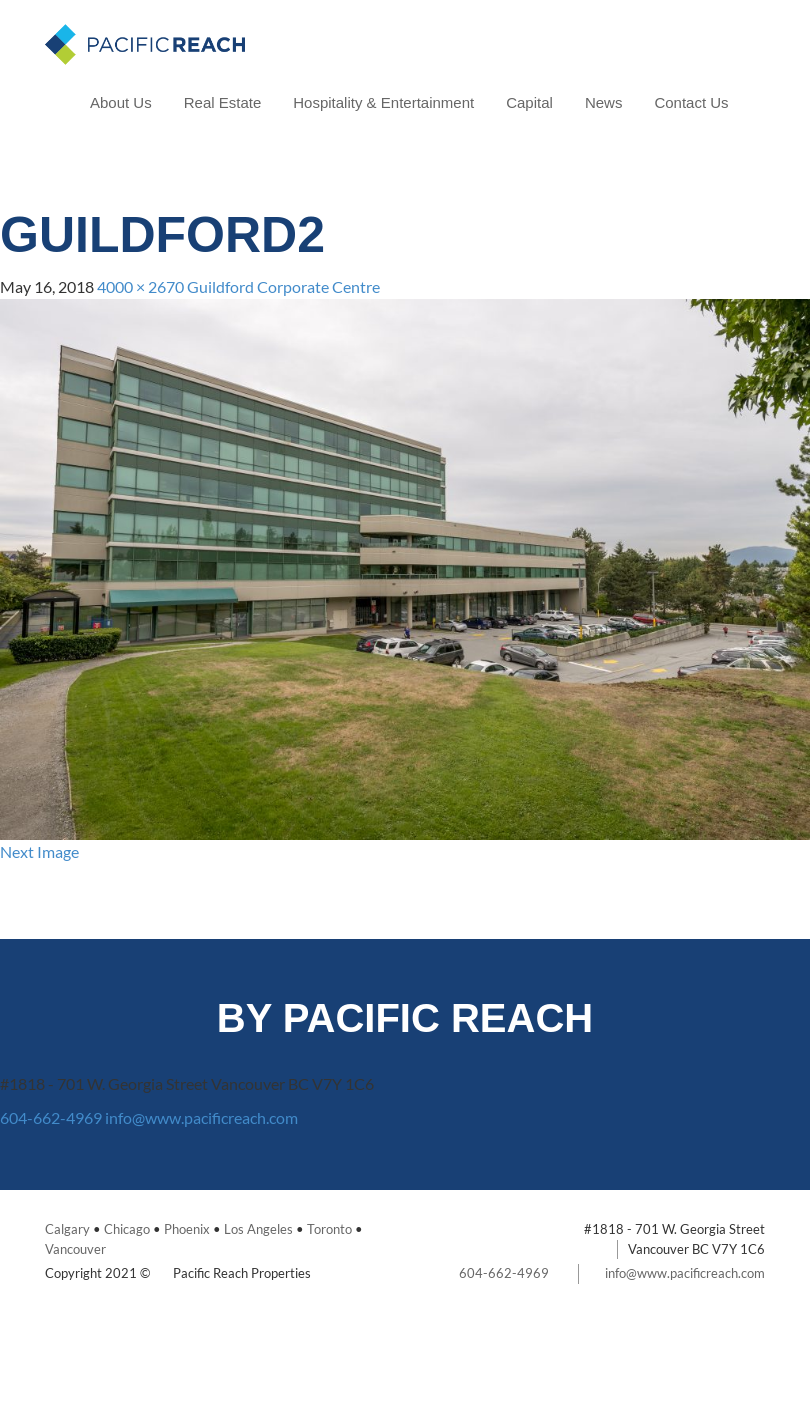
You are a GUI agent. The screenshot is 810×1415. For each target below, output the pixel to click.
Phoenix (187, 1229)
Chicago (127, 1229)
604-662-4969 (51, 1117)
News (604, 102)
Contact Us (691, 102)
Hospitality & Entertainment (383, 102)
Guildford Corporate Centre (283, 286)
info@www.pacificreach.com (201, 1117)
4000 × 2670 (140, 286)
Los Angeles (258, 1229)
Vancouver (75, 1249)
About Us (121, 102)
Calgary (67, 1229)
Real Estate (223, 102)
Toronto (329, 1229)
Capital (529, 102)
